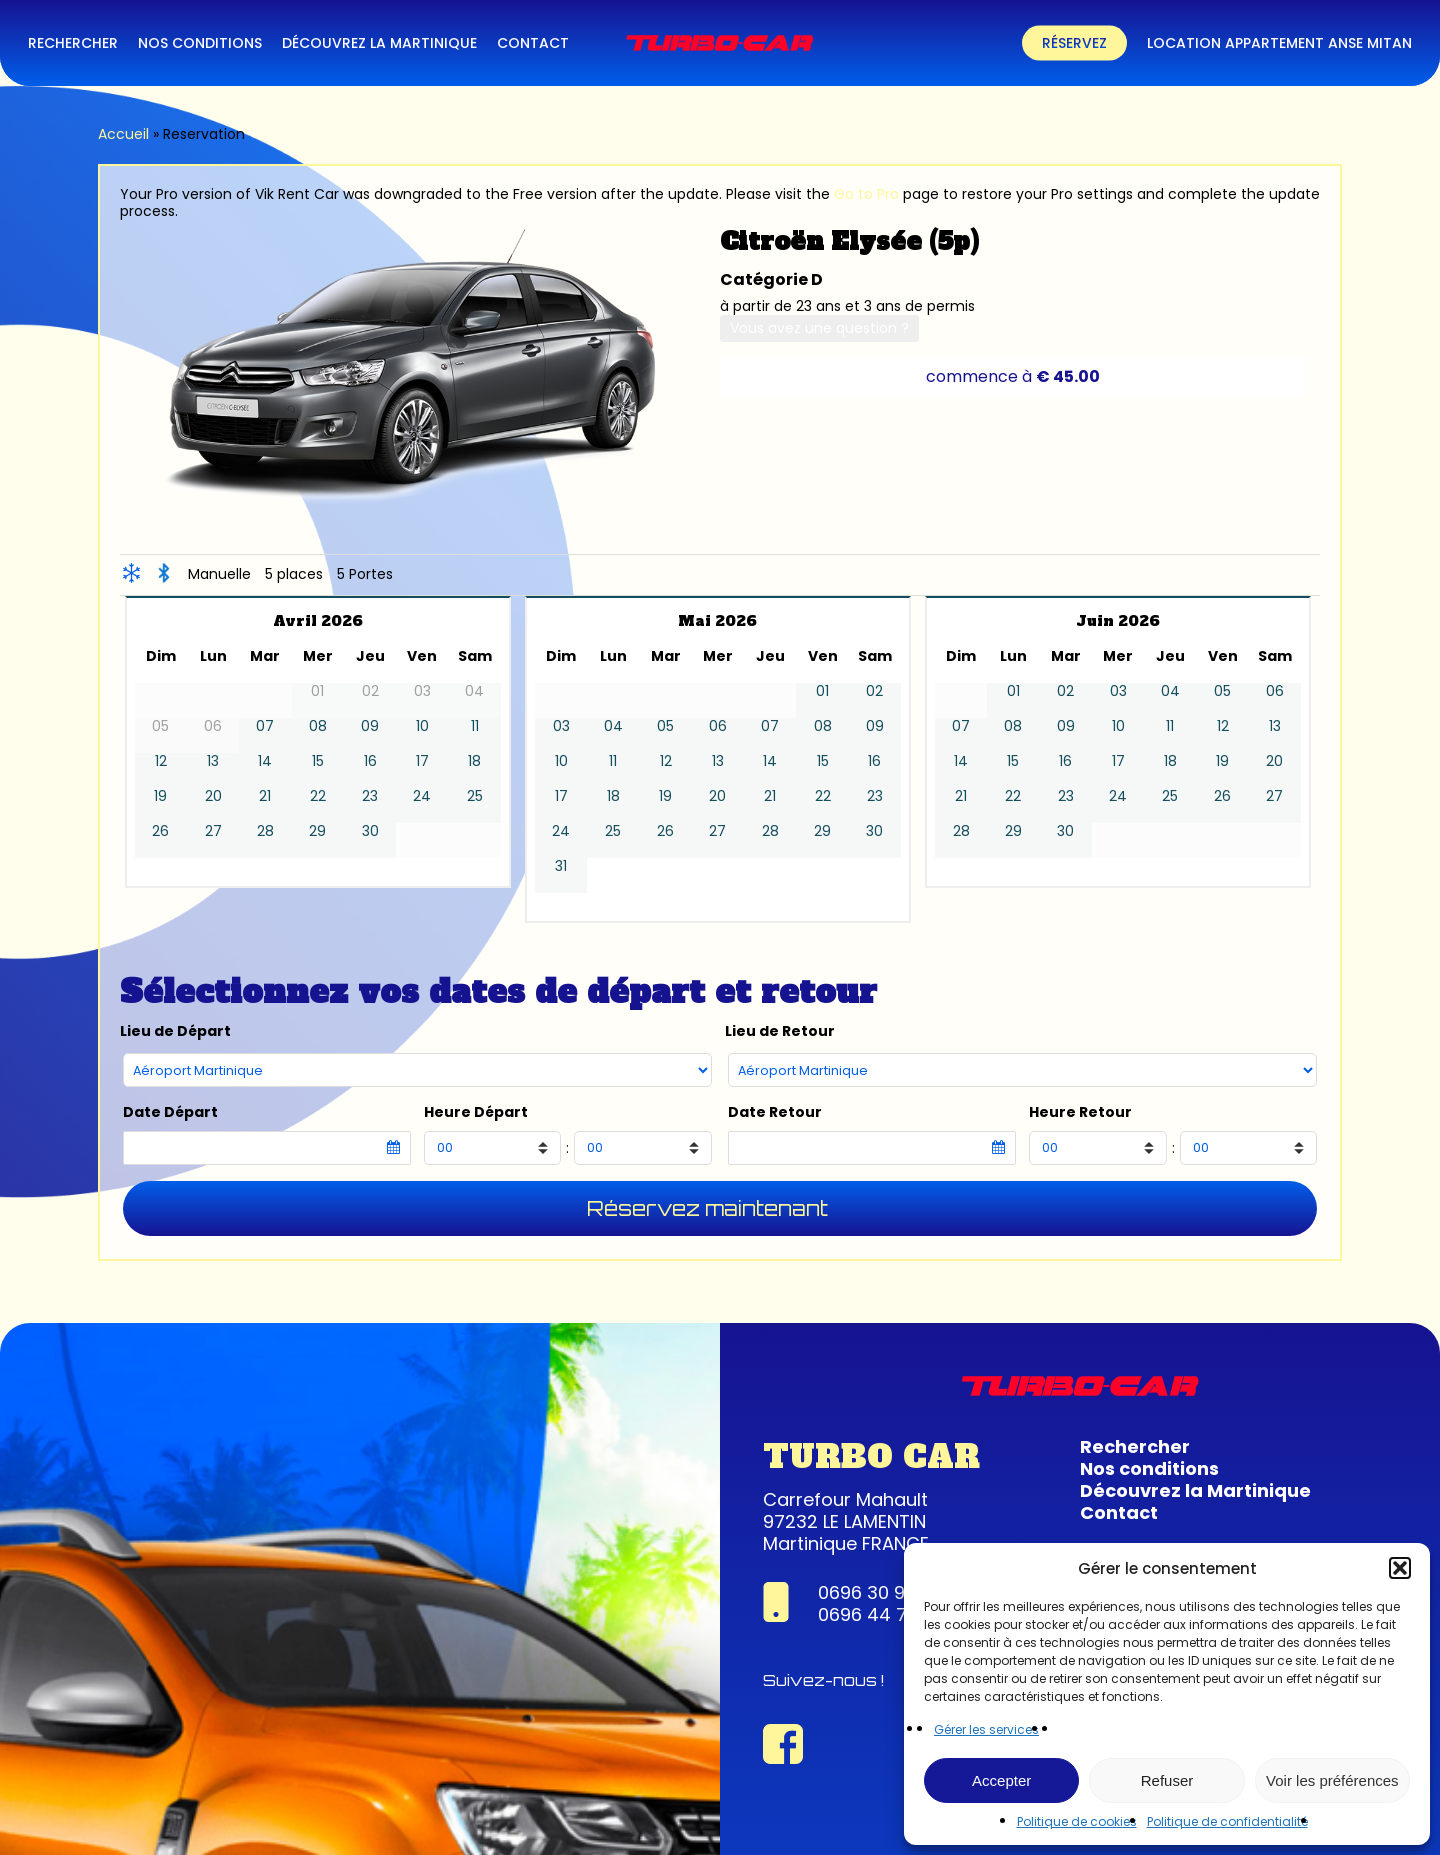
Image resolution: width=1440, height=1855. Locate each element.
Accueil (123, 134)
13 (213, 761)
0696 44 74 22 (882, 1614)
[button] (1400, 1568)
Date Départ (170, 1112)
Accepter (1001, 1780)
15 (318, 761)
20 (213, 796)
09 (370, 726)
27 (213, 831)
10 (422, 726)
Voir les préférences (1332, 1780)
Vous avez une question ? (819, 328)
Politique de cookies (1077, 1821)
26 (160, 831)
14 (265, 761)
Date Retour (775, 1112)
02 (874, 691)
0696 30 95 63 (881, 1592)
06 (718, 726)
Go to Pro (866, 194)
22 (318, 796)
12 (161, 761)
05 (665, 726)
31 (561, 866)
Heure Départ (476, 1112)
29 (317, 831)
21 (265, 796)
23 (370, 796)
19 (160, 796)
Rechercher (1135, 1446)
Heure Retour (1080, 1112)
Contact (1119, 1512)
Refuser (1167, 1780)
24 (422, 796)
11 (475, 726)
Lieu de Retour (780, 1031)
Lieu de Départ (175, 1031)
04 (613, 726)
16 (370, 761)
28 (265, 831)
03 (561, 726)
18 (474, 761)
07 (265, 726)
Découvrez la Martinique (1195, 1490)
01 (822, 691)
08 (318, 726)
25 (475, 796)
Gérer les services (986, 1729)
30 (370, 831)
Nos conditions (1149, 1468)
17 (422, 761)
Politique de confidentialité (1227, 1821)
